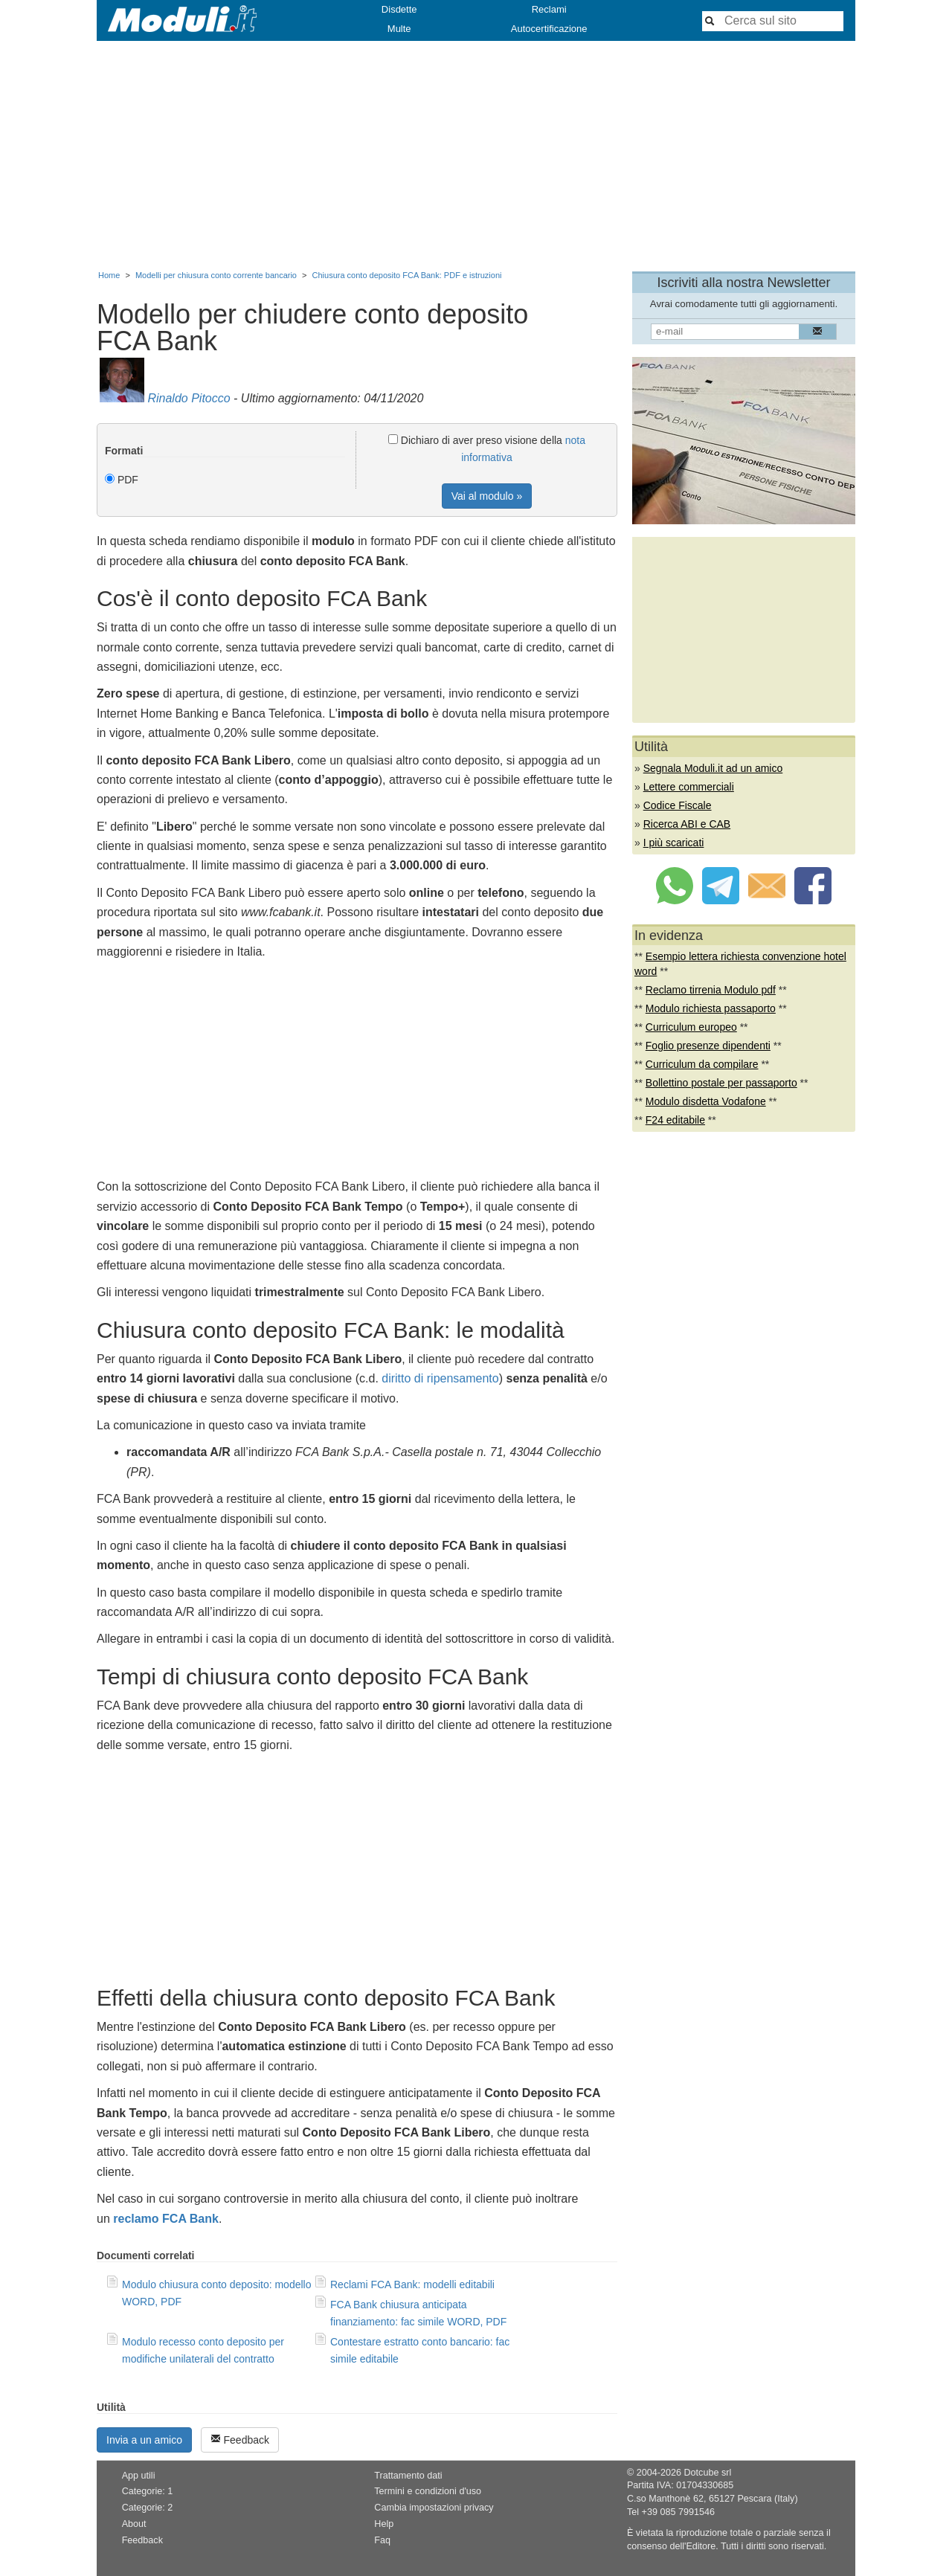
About (134, 2524)
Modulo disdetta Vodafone (706, 1101)
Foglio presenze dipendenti (708, 1046)
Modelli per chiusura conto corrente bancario (216, 275)
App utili (138, 2475)
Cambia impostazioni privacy (433, 2507)
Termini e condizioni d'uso (427, 2491)
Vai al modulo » (486, 496)
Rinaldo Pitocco (188, 398)
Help (383, 2524)
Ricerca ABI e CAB (687, 824)
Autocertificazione (549, 28)
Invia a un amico (144, 2440)
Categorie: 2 (147, 2507)
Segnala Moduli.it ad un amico (713, 768)
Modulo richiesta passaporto (711, 1008)
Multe (399, 28)
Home (109, 275)
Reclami (549, 9)
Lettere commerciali (688, 787)
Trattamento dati (408, 2475)
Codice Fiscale (677, 805)
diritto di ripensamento (440, 1378)
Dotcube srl (707, 2472)
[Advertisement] (476, 152)
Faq (382, 2540)
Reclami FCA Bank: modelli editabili (412, 2284)
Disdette (399, 9)
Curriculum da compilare (702, 1064)
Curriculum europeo (691, 1027)
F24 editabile (675, 1120)
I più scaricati (673, 843)
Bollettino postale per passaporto (721, 1083)
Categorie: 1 (147, 2491)
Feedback (239, 2439)
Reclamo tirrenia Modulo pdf (711, 990)
